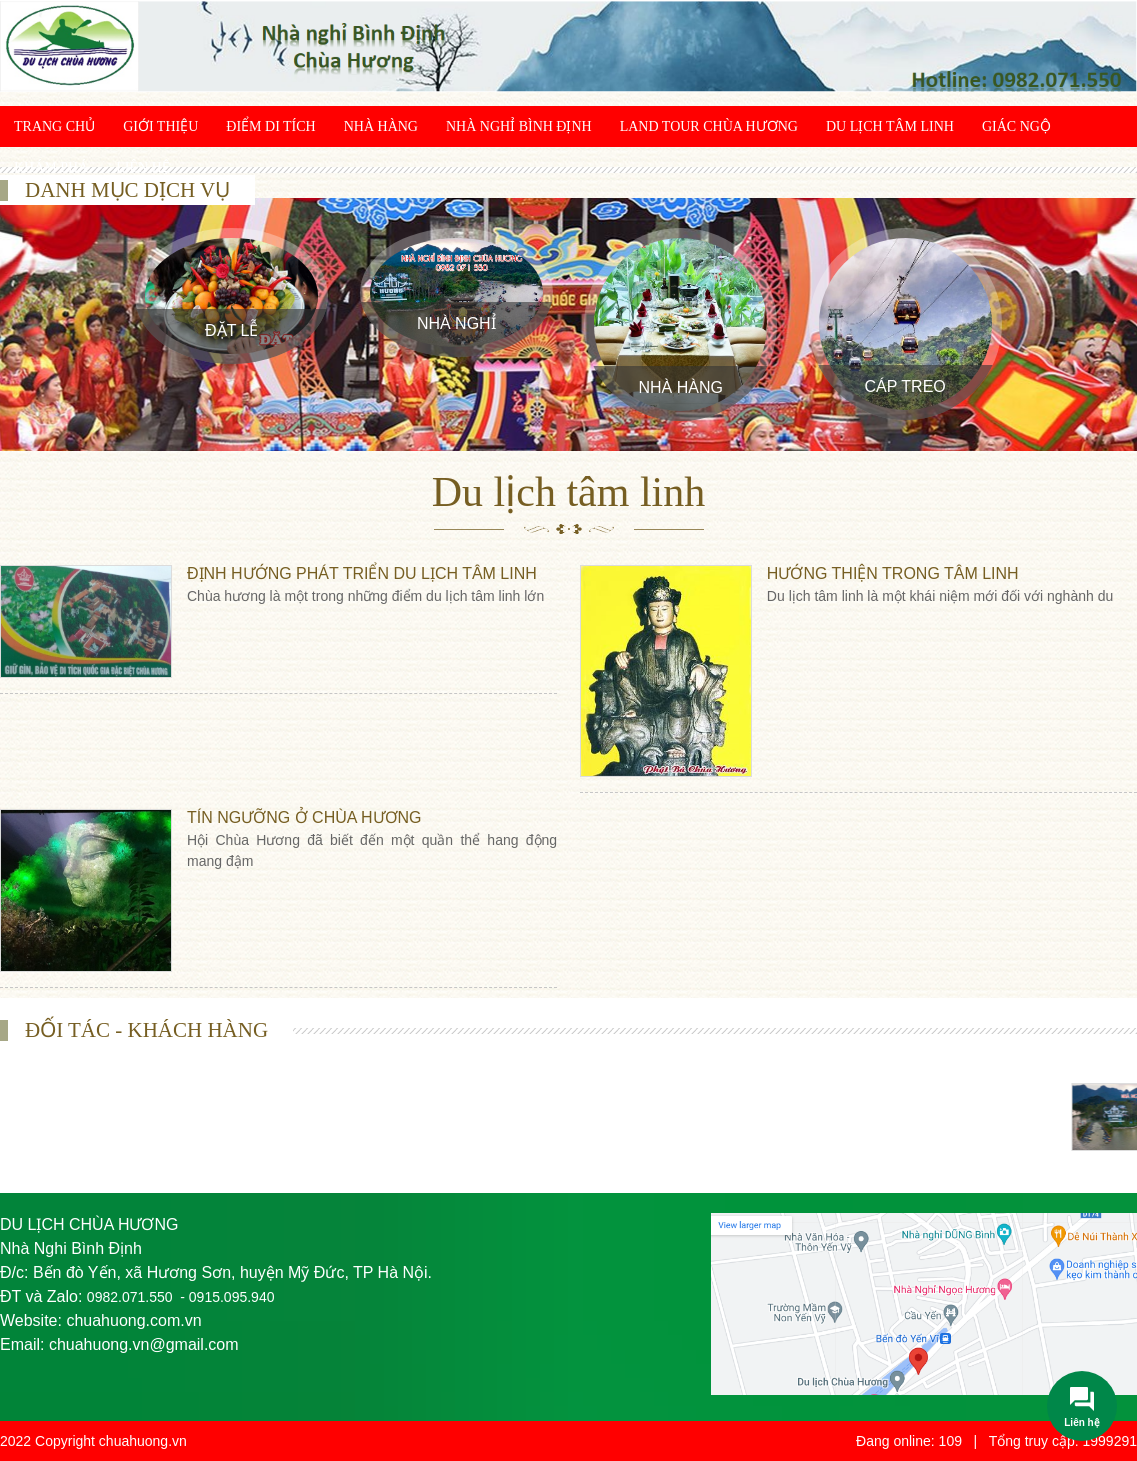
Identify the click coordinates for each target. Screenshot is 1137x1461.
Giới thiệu (160, 126)
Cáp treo (905, 386)
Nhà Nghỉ (456, 323)
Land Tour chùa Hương (709, 126)
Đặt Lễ (231, 330)
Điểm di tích (270, 126)
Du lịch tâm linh (890, 126)
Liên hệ (143, 167)
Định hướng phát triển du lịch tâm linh (362, 573)
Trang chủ (54, 126)
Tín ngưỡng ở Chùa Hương (304, 817)
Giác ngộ (1016, 126)
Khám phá (51, 167)
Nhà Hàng (381, 126)
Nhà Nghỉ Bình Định (519, 126)
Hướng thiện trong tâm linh (893, 573)
